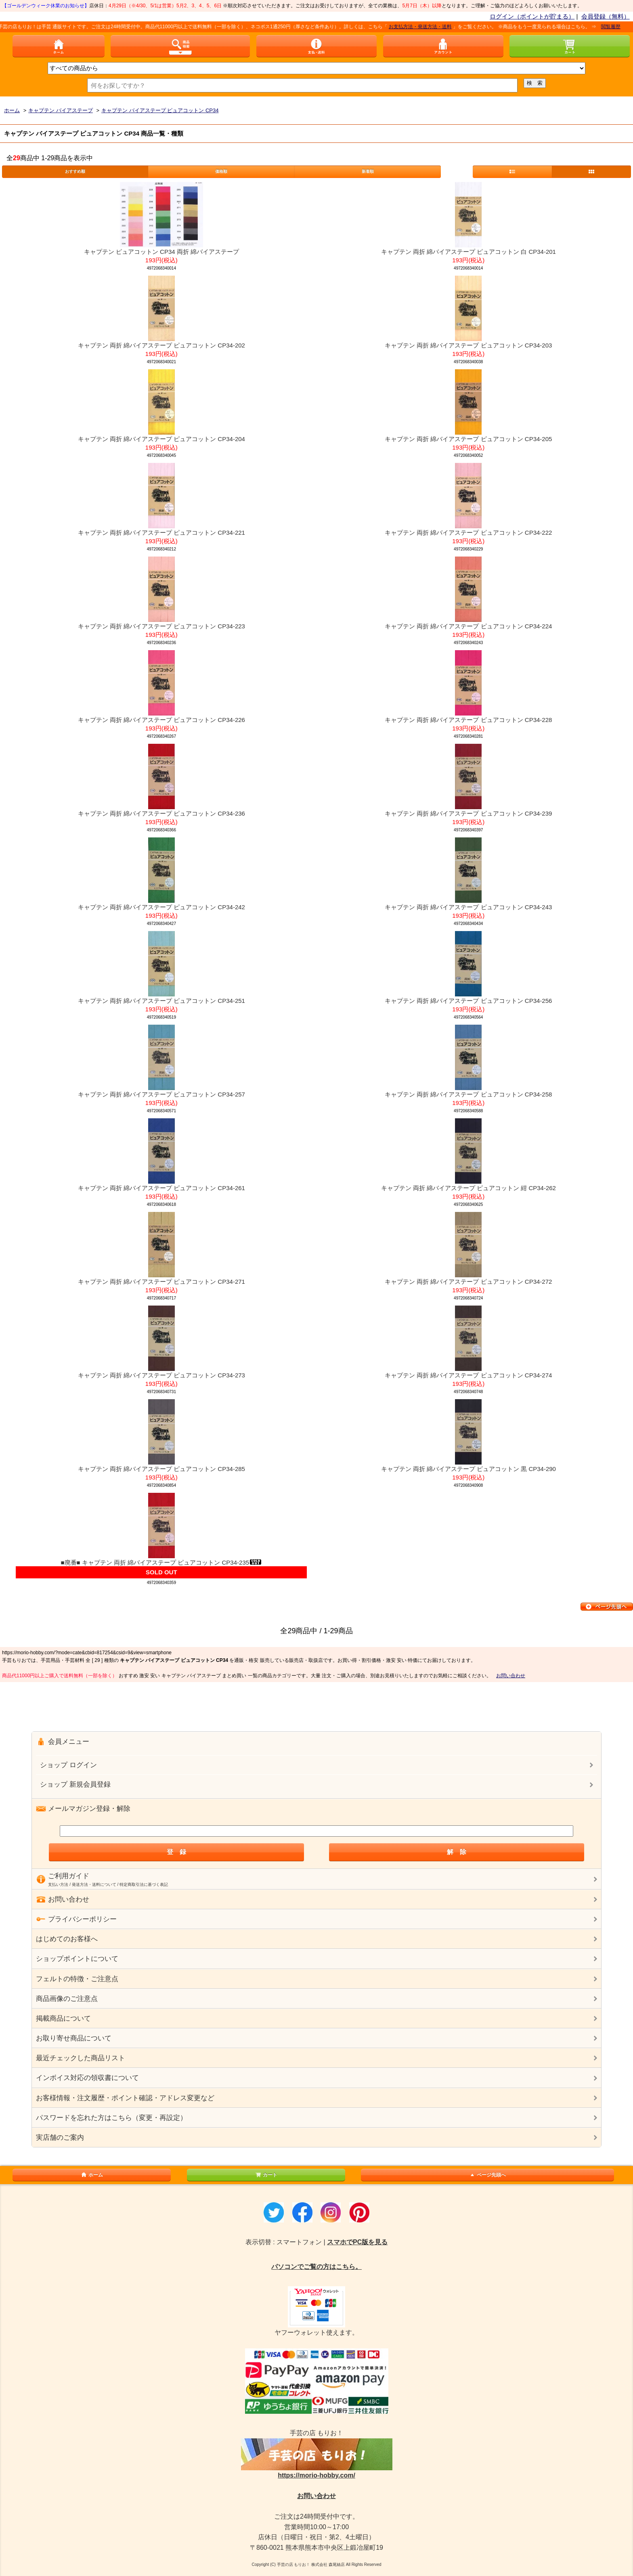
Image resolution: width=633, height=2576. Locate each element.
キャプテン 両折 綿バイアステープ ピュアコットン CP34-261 (161, 1187)
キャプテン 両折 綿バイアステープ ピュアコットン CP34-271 (161, 1281)
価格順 (221, 171)
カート (266, 2175)
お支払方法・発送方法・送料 (426, 26)
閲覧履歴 (617, 26)
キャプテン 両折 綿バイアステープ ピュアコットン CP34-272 (468, 1281)
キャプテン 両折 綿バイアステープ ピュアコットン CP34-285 (161, 1468)
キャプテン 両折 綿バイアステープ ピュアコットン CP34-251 (161, 1000)
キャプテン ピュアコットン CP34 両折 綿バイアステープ (161, 251)
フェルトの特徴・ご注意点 (77, 1979)
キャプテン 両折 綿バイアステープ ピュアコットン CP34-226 (161, 719)
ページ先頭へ (487, 2175)
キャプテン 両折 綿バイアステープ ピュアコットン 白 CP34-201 (468, 251)
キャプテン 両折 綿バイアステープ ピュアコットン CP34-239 (468, 813)
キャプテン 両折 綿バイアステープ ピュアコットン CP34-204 (161, 438)
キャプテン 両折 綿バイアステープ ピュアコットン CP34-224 (468, 626)
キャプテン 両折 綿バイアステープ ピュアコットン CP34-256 (468, 1000)
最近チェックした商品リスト (80, 2058)
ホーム (91, 2175)
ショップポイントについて (77, 1959)
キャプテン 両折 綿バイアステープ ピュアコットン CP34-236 (161, 813)
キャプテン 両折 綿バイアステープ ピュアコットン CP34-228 (468, 719)
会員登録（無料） (605, 16)
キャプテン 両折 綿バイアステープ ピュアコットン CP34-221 (161, 532)
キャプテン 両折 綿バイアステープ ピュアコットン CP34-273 (161, 1375)
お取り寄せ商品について (73, 2038)
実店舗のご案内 (60, 2137)
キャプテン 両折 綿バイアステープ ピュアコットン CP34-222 (468, 532)
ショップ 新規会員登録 (75, 1784)
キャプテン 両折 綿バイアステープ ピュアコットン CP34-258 (468, 1094)
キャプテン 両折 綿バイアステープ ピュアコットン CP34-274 (468, 1375)
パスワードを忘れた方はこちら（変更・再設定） (111, 2118)
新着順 (368, 171)
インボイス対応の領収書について (87, 2078)
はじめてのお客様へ (67, 1939)
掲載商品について (63, 2018)
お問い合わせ (510, 1675)
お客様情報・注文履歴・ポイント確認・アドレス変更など (125, 2098)
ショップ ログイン (68, 1765)
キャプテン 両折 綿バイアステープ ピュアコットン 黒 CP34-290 (468, 1468)
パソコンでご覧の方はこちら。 (316, 2266)
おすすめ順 (75, 171)
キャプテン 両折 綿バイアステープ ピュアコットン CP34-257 (161, 1094)
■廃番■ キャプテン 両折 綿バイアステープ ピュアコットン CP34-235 (161, 1562)
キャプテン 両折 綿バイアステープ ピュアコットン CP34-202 (161, 345)
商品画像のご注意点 (67, 1999)
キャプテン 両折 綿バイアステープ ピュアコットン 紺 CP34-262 (468, 1187)
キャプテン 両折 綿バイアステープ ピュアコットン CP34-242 (161, 907)
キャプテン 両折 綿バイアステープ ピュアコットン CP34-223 (161, 626)
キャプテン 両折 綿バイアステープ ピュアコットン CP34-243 (468, 907)
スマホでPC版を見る (357, 2242)
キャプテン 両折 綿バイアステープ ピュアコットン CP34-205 (468, 438)
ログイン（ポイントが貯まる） (532, 16)
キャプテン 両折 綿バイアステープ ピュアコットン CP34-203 (468, 345)
